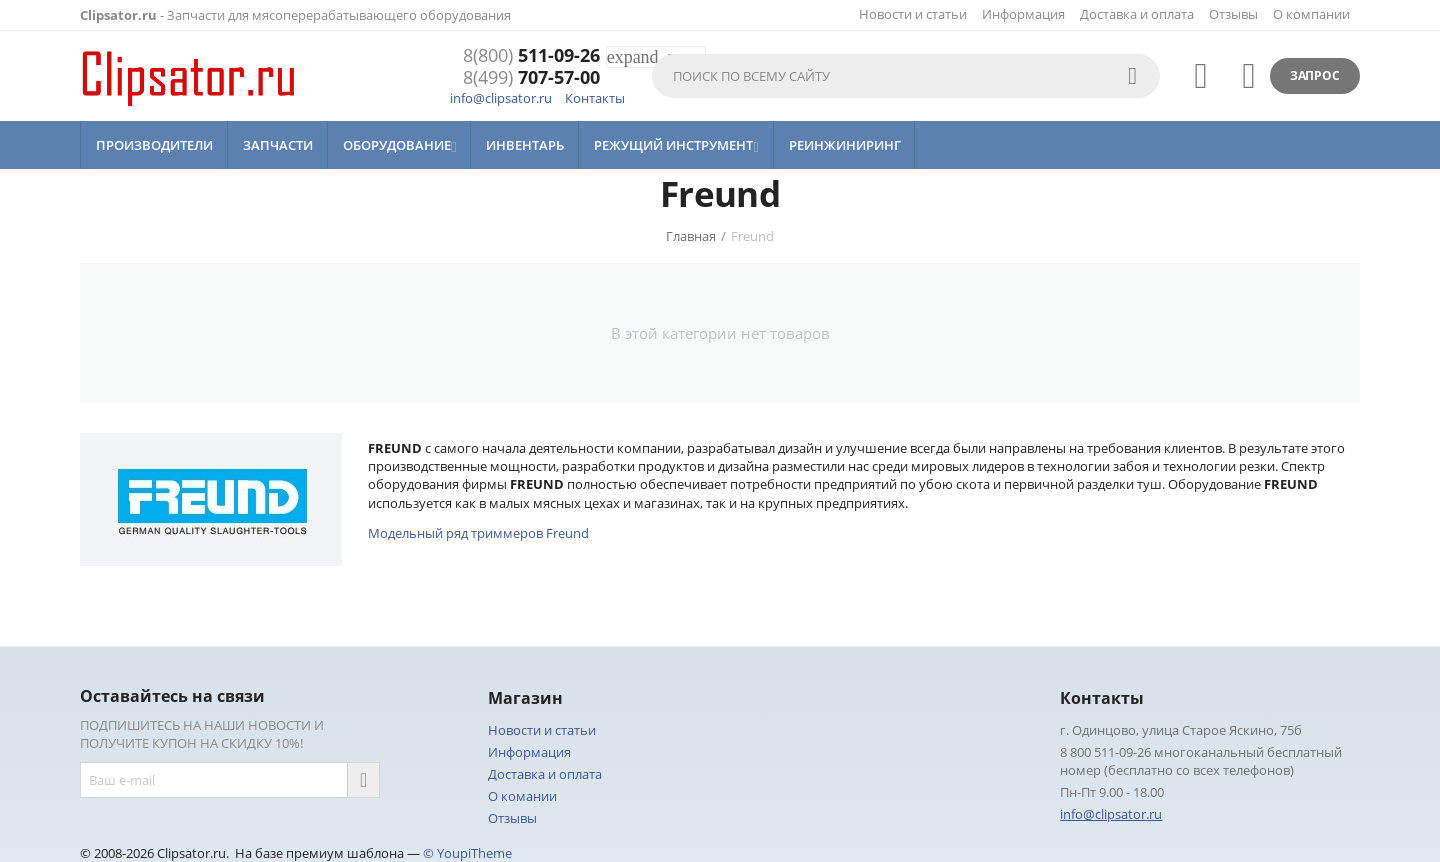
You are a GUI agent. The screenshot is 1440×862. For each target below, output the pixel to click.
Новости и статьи (913, 14)
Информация (1023, 14)
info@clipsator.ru (501, 98)
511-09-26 (531, 56)
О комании (522, 796)
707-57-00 (531, 78)
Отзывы (1233, 14)
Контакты (595, 98)
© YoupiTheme (467, 853)
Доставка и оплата (1137, 14)
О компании (1311, 14)
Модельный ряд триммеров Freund (478, 533)
